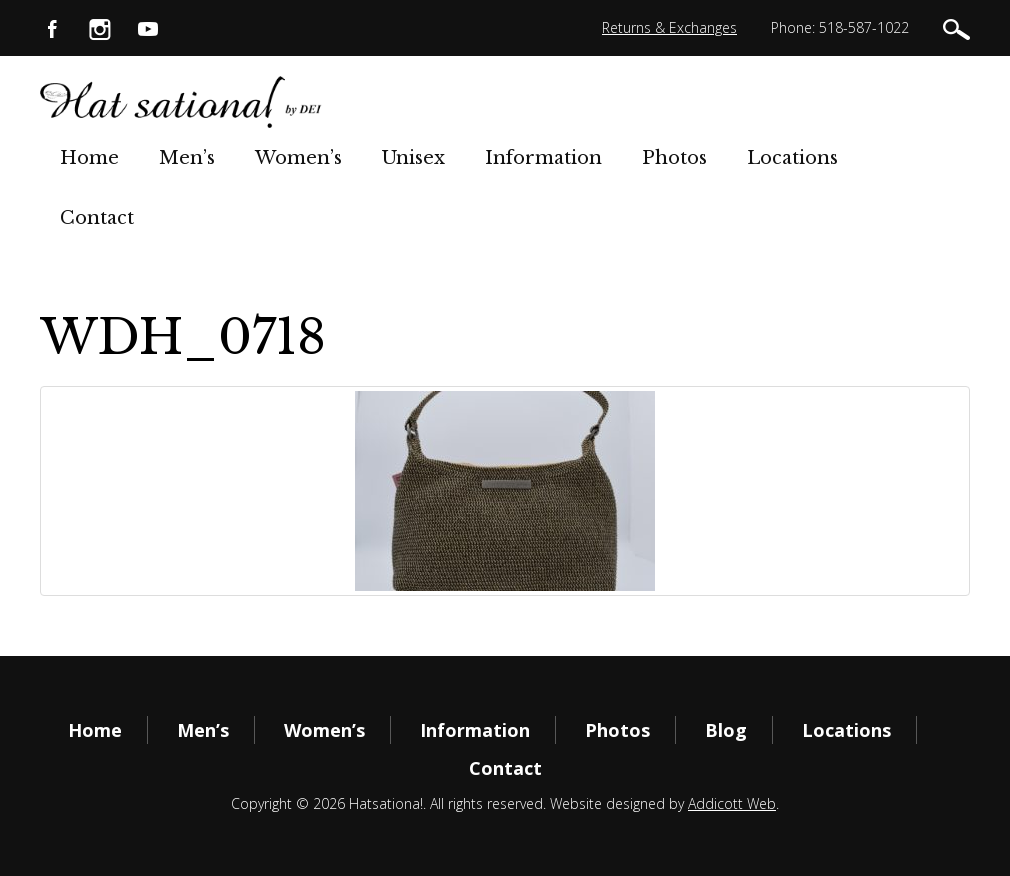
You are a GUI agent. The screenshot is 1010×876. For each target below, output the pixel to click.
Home (89, 158)
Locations (792, 158)
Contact (97, 218)
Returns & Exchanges (669, 27)
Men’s (187, 158)
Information (543, 158)
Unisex (413, 158)
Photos (674, 158)
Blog (726, 730)
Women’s (298, 158)
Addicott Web (732, 803)
